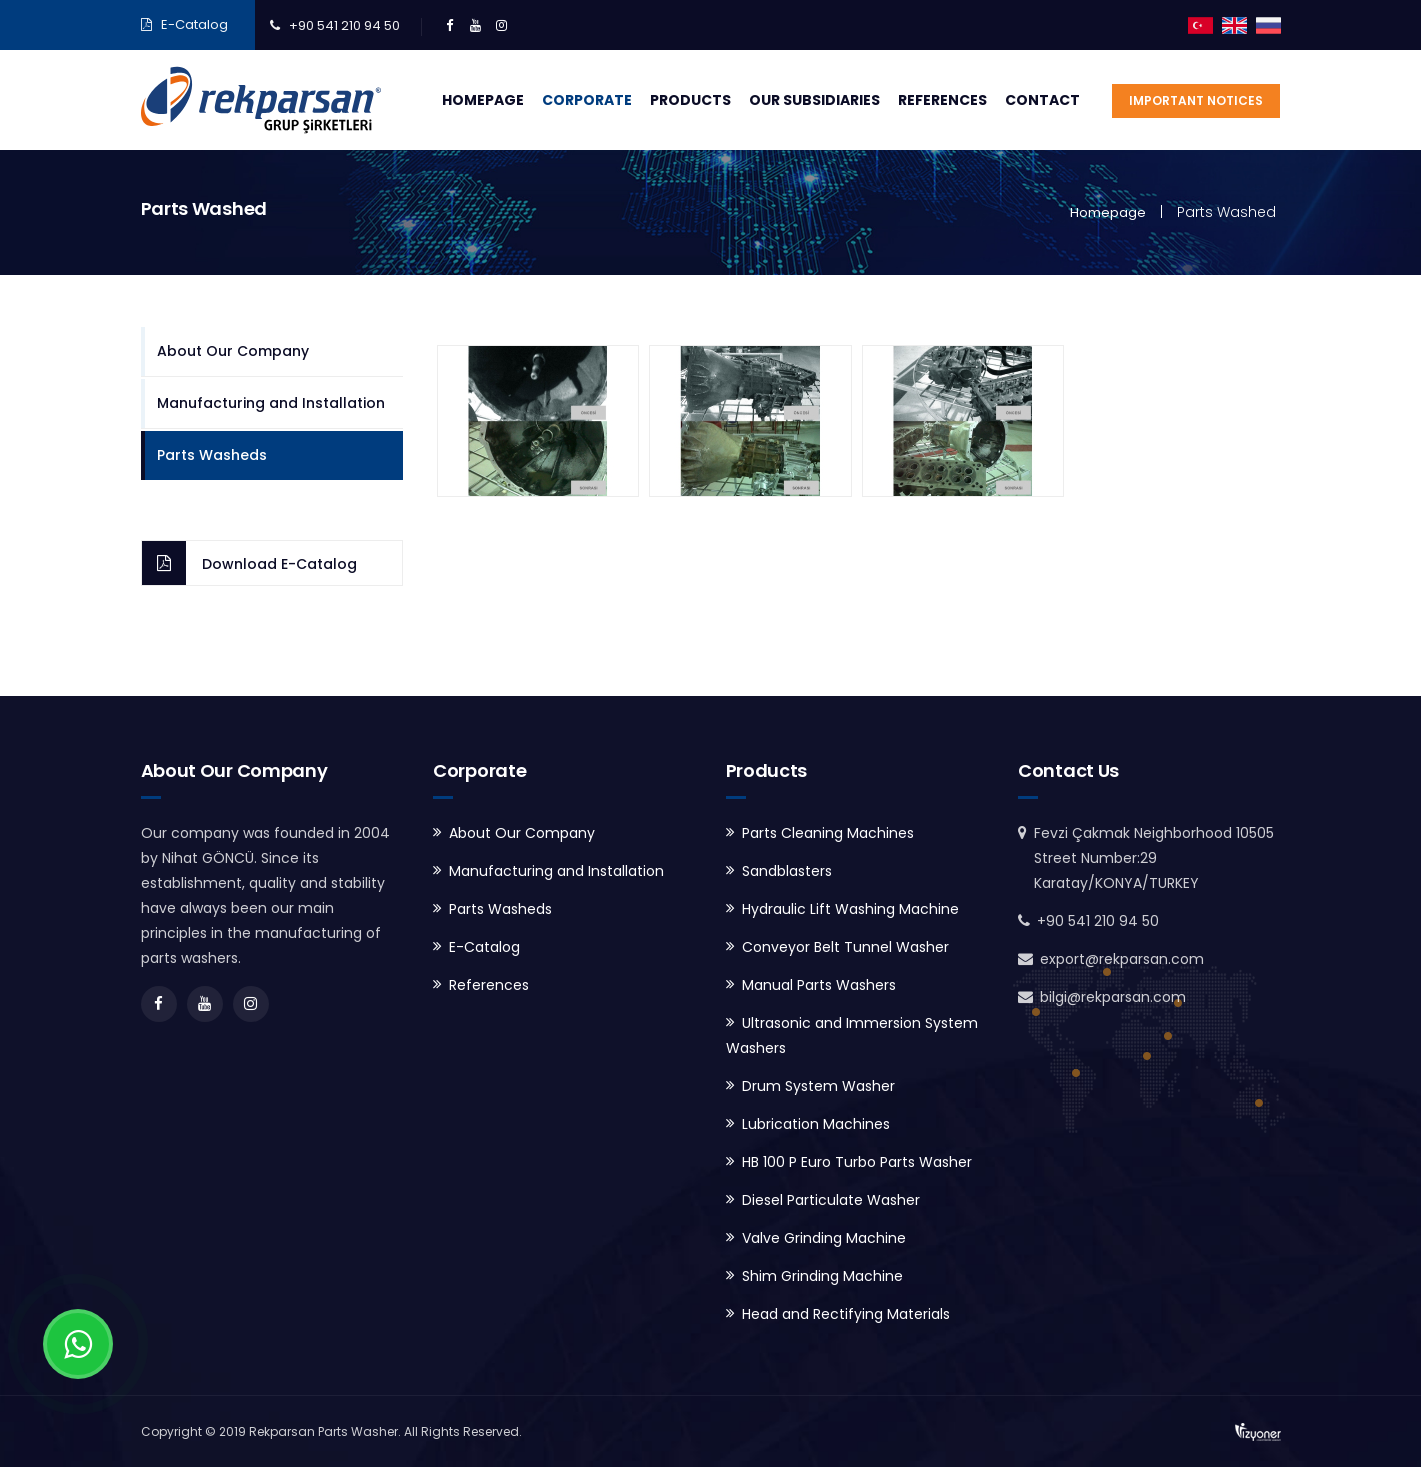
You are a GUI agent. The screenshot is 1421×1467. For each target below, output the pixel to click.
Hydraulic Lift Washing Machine (850, 909)
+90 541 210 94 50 (344, 25)
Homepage (483, 100)
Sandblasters (787, 871)
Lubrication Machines (816, 1124)
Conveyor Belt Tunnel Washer (845, 947)
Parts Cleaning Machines (828, 833)
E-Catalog (194, 24)
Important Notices (1196, 100)
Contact (1042, 100)
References (942, 100)
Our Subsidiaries (814, 100)
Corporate (587, 100)
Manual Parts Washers (819, 985)
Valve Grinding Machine (824, 1238)
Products (690, 100)
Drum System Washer (818, 1086)
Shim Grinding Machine (822, 1276)
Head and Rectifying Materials (846, 1314)
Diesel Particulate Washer (831, 1200)
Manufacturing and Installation (271, 403)
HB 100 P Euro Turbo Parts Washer (857, 1162)
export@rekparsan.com (1122, 959)
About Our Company (233, 351)
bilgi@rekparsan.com (1113, 997)
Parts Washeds (212, 455)
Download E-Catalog (279, 564)
